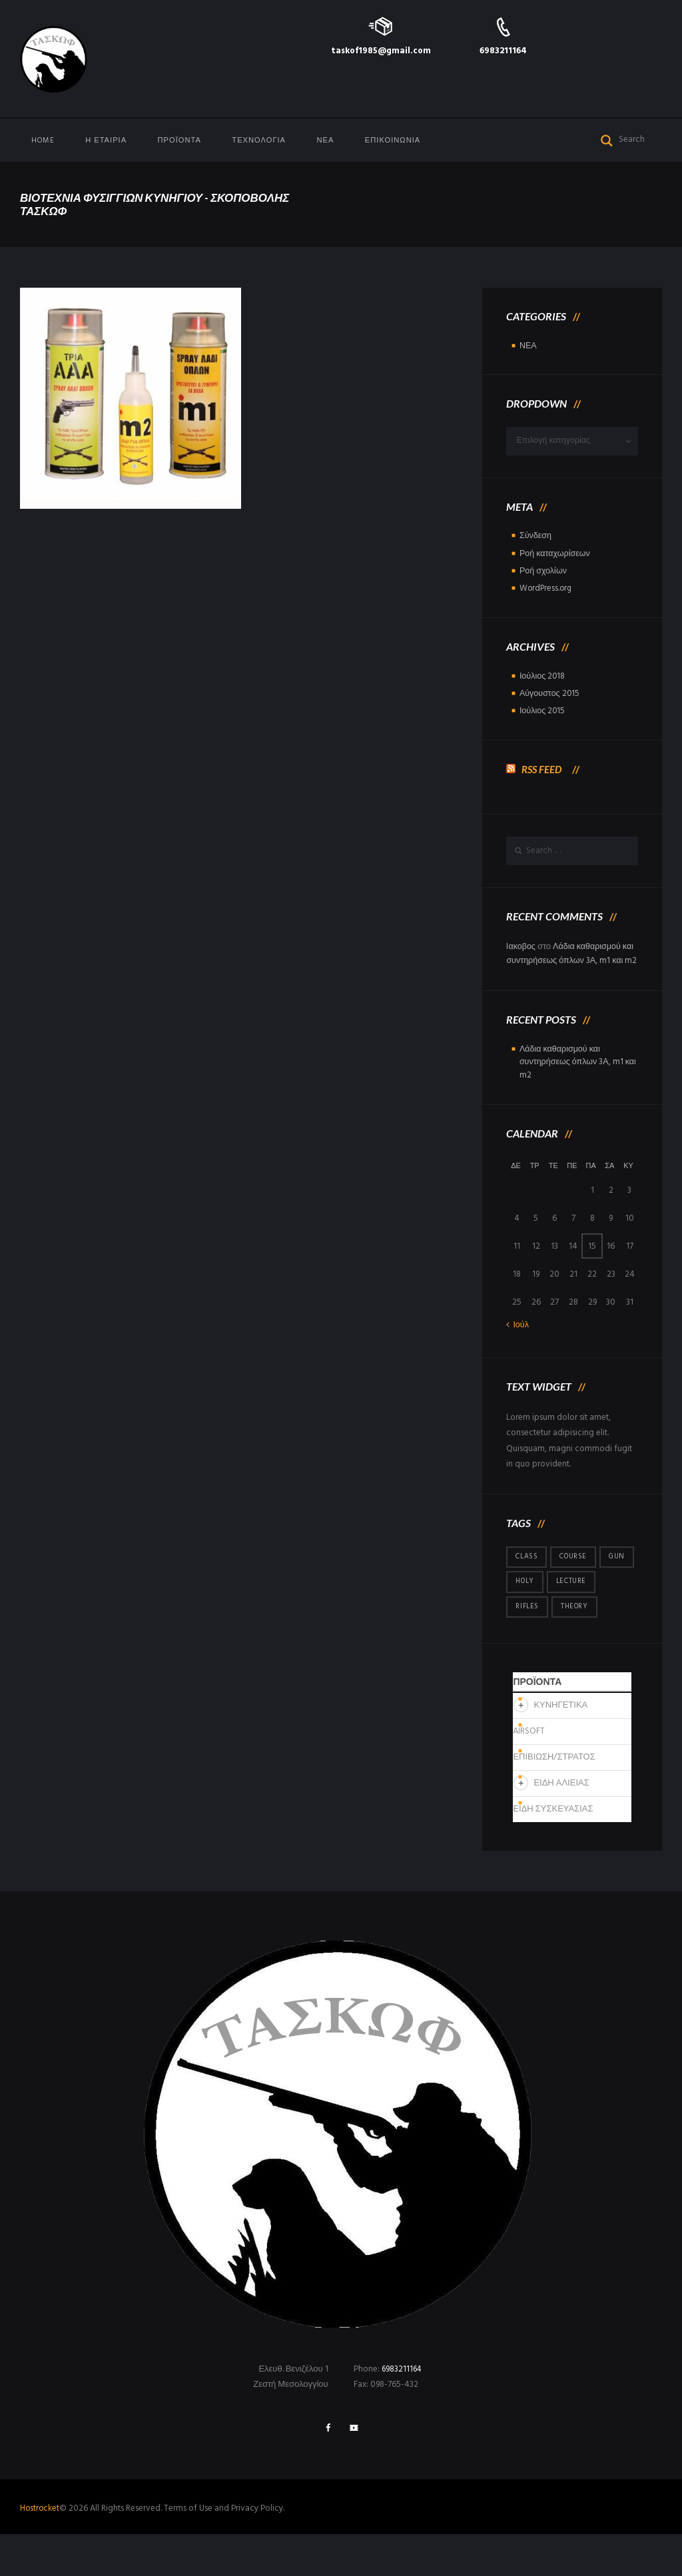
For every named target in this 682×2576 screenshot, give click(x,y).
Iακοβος (521, 947)
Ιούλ (521, 1340)
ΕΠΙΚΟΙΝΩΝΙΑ (392, 141)
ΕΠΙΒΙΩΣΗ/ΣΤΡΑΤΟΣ (554, 1799)
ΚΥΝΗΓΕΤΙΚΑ (560, 1747)
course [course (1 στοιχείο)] (574, 1572)
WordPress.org (546, 589)
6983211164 (503, 51)
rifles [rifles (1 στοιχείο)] (581, 1622)
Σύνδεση (536, 537)
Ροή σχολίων (544, 572)
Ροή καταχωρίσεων (556, 554)
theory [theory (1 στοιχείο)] (529, 1648)
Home (43, 141)
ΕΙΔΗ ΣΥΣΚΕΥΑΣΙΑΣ (553, 1851)
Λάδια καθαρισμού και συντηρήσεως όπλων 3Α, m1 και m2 (571, 961)
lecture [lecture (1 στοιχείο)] (531, 1622)
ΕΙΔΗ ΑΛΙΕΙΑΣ (561, 1825)
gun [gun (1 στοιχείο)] (523, 1597)
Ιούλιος (543, 676)
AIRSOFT (529, 1773)
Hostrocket (40, 2551)
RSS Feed (542, 768)
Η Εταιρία (106, 141)
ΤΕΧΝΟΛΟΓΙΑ (259, 141)
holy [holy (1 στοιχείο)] (563, 1597)
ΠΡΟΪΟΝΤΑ (179, 141)
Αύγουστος (550, 694)
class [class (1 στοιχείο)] (526, 1572)
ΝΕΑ (325, 141)
